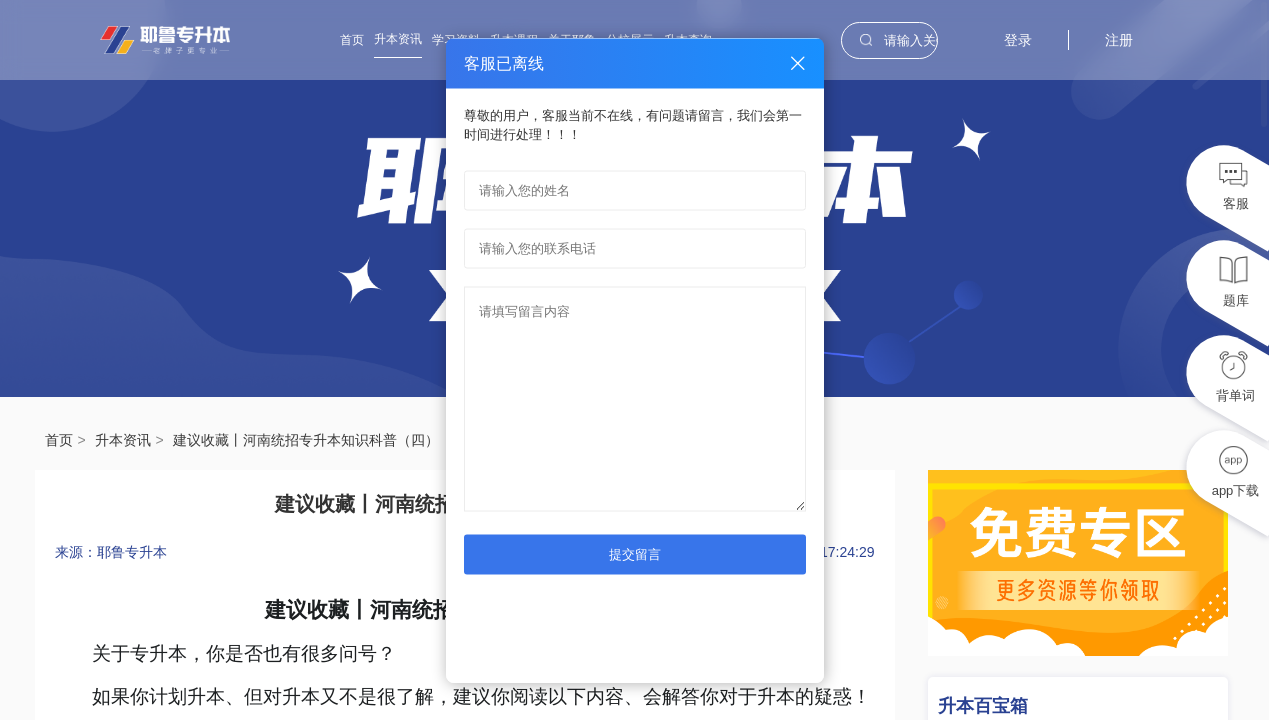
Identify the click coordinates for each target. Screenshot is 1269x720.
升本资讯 (398, 39)
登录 (1018, 40)
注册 (1119, 40)
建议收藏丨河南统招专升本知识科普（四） (306, 440)
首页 (352, 40)
